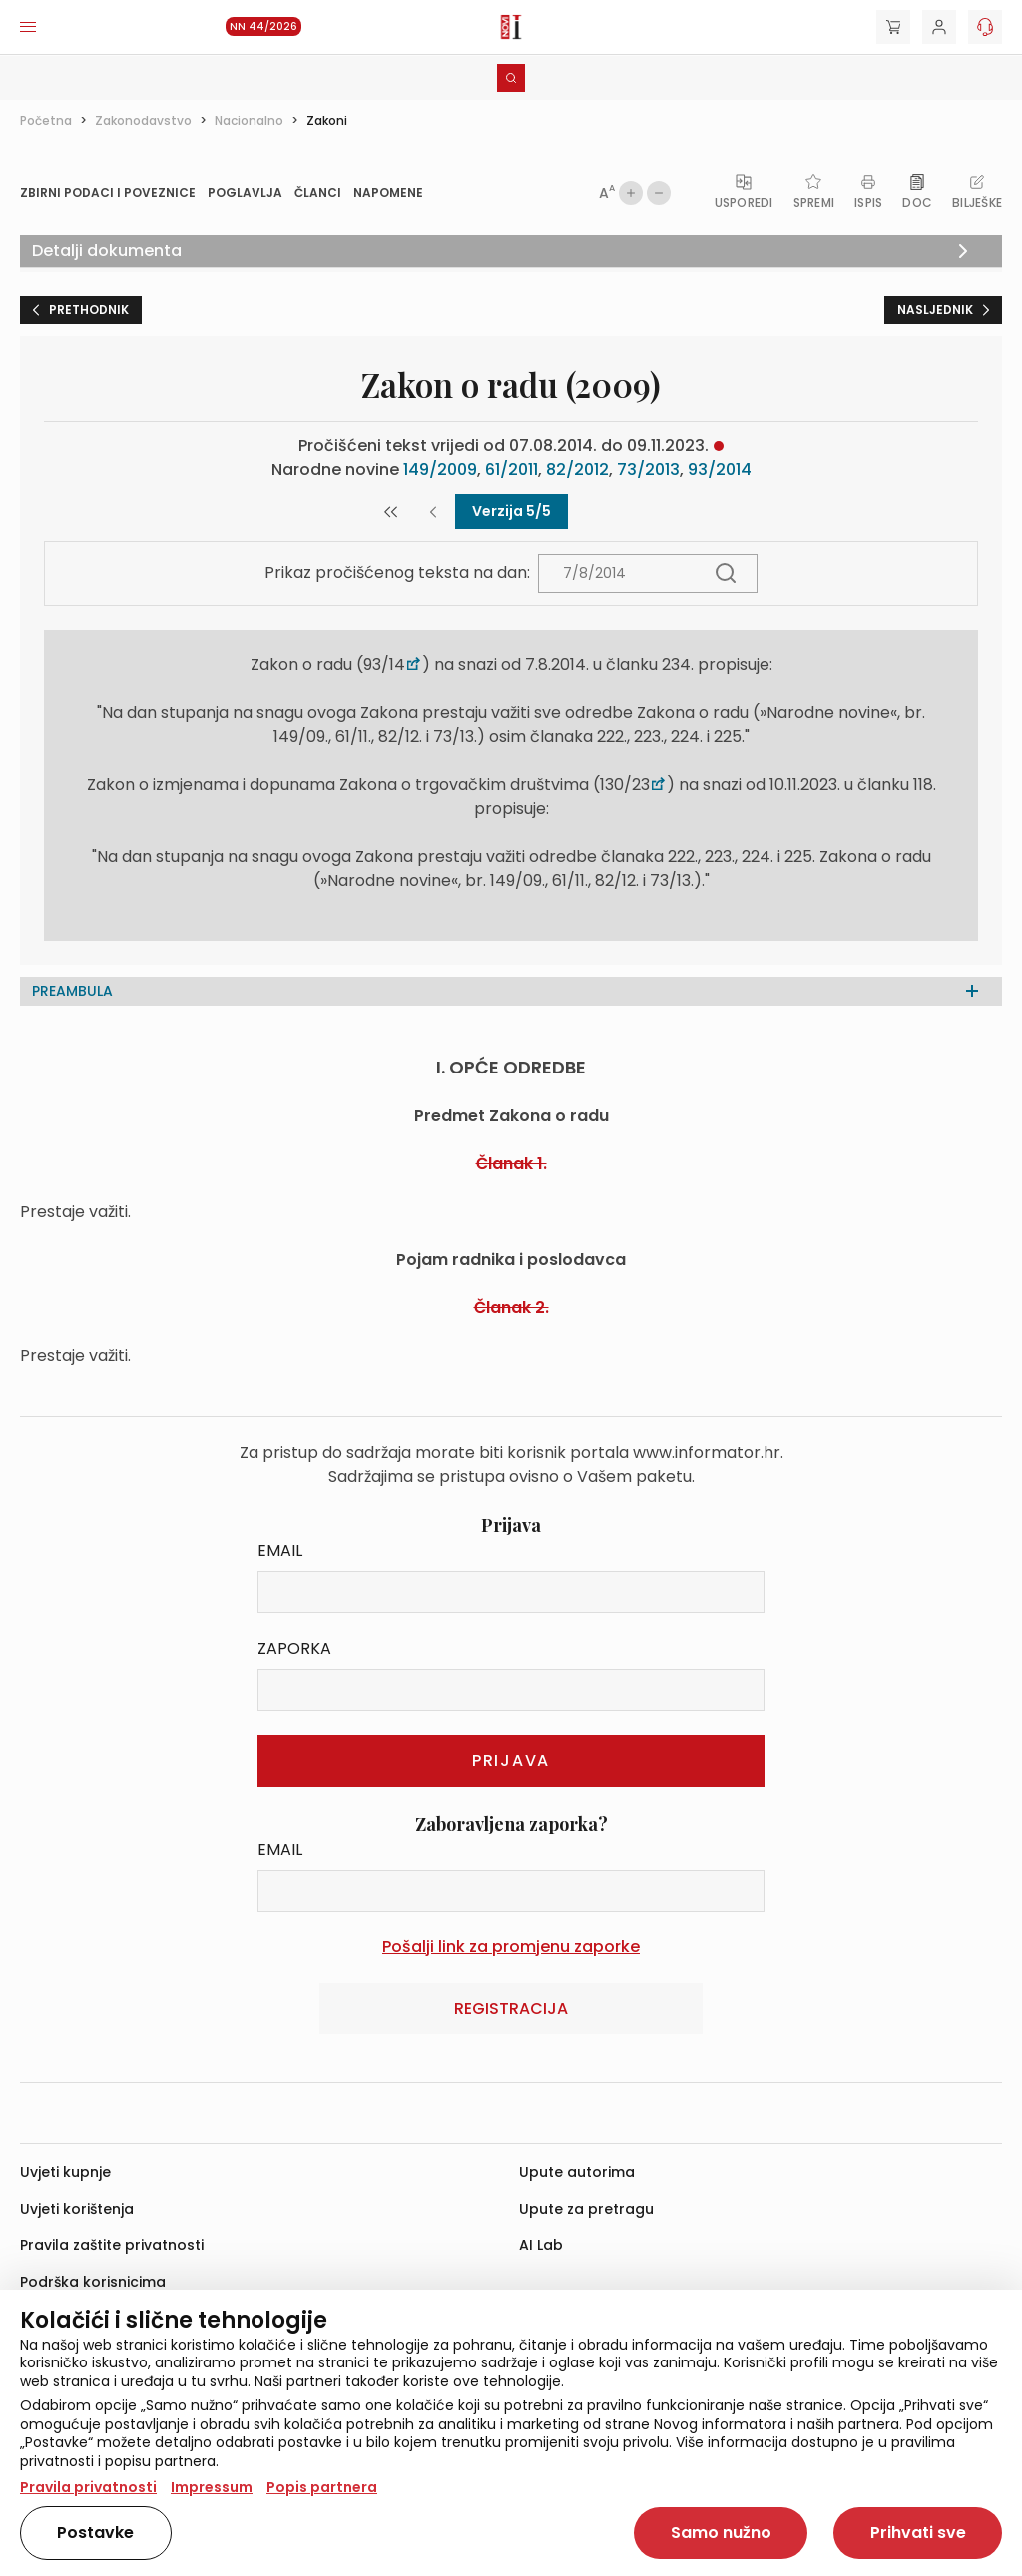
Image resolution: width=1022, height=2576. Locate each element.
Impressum (212, 2487)
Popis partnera (321, 2487)
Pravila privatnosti (88, 2487)
